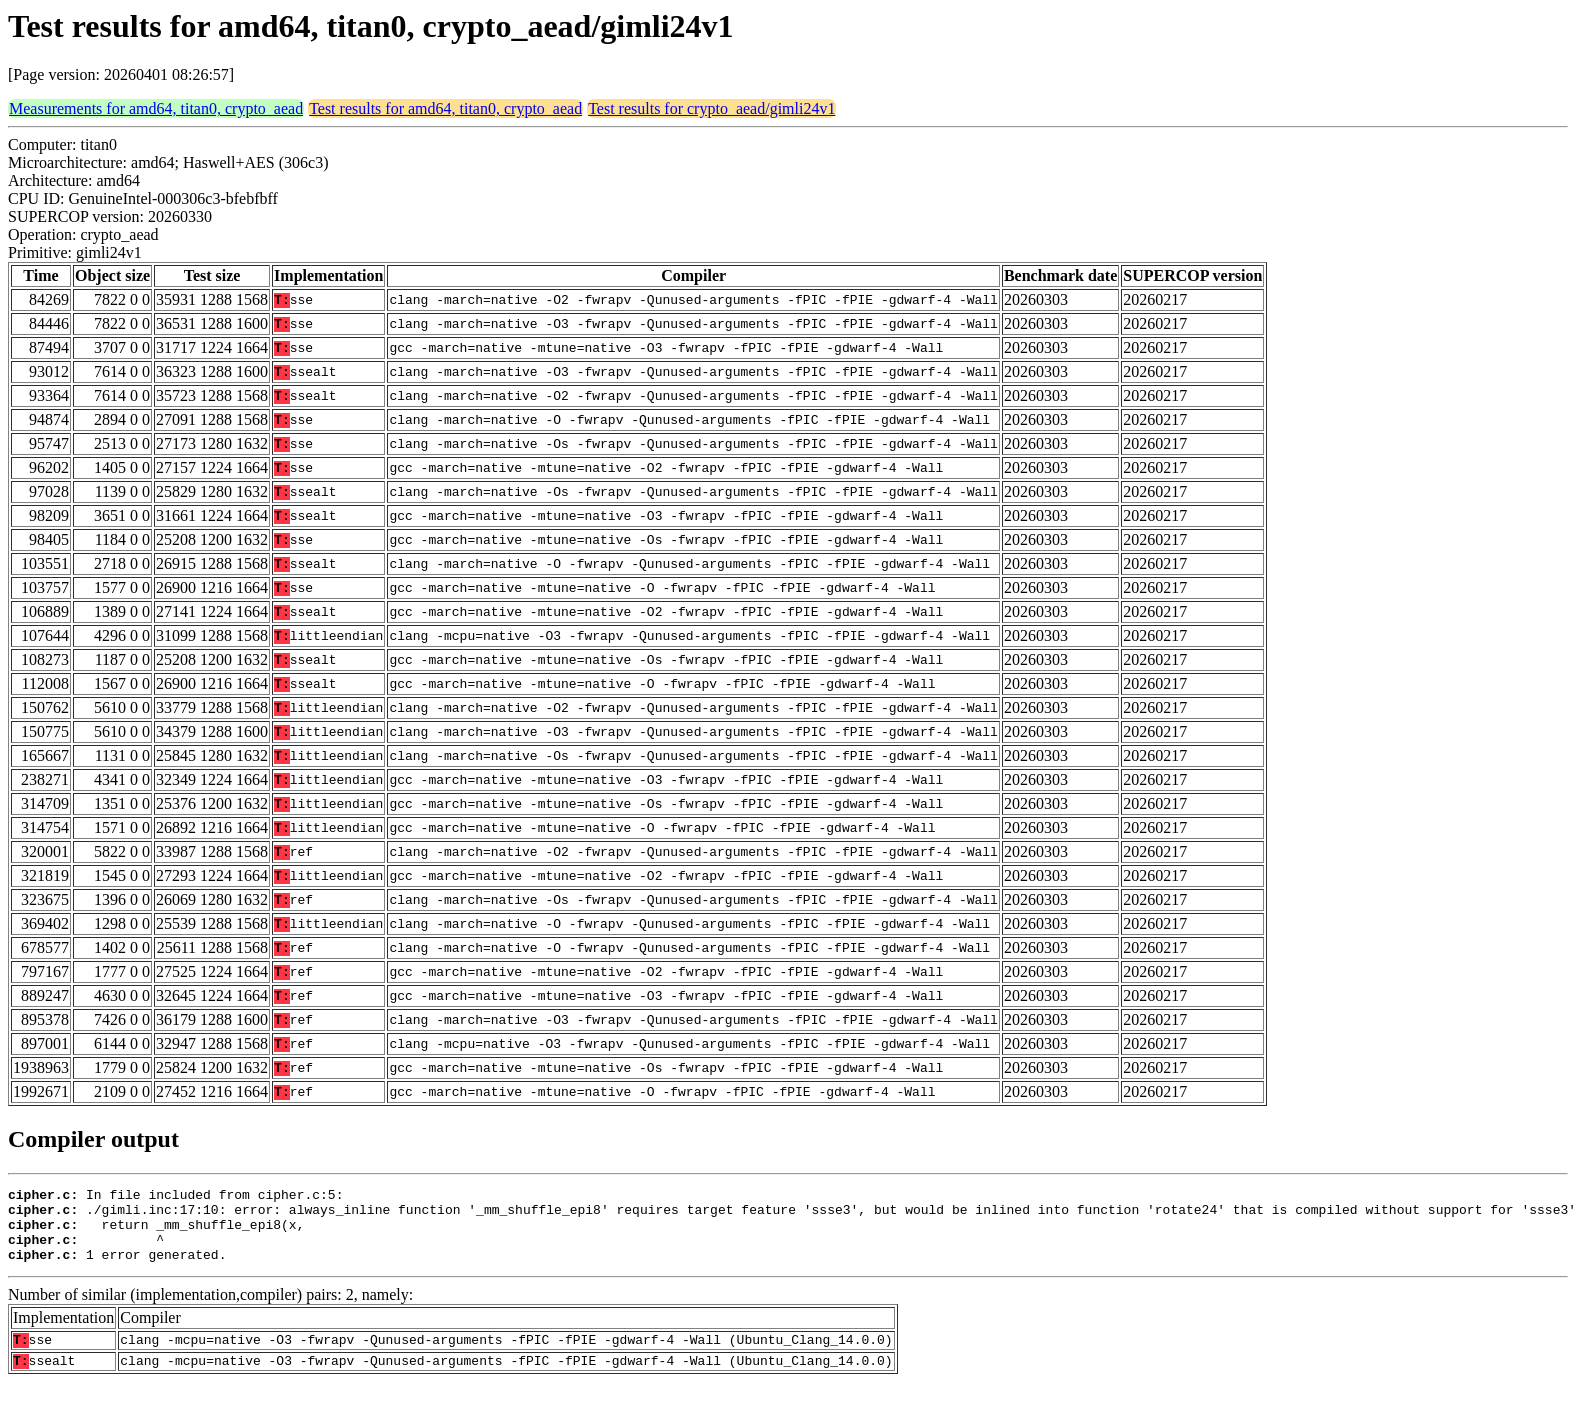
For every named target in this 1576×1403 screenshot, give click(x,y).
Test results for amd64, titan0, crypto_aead (445, 108)
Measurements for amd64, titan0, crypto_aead (156, 108)
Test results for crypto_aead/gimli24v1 (711, 108)
